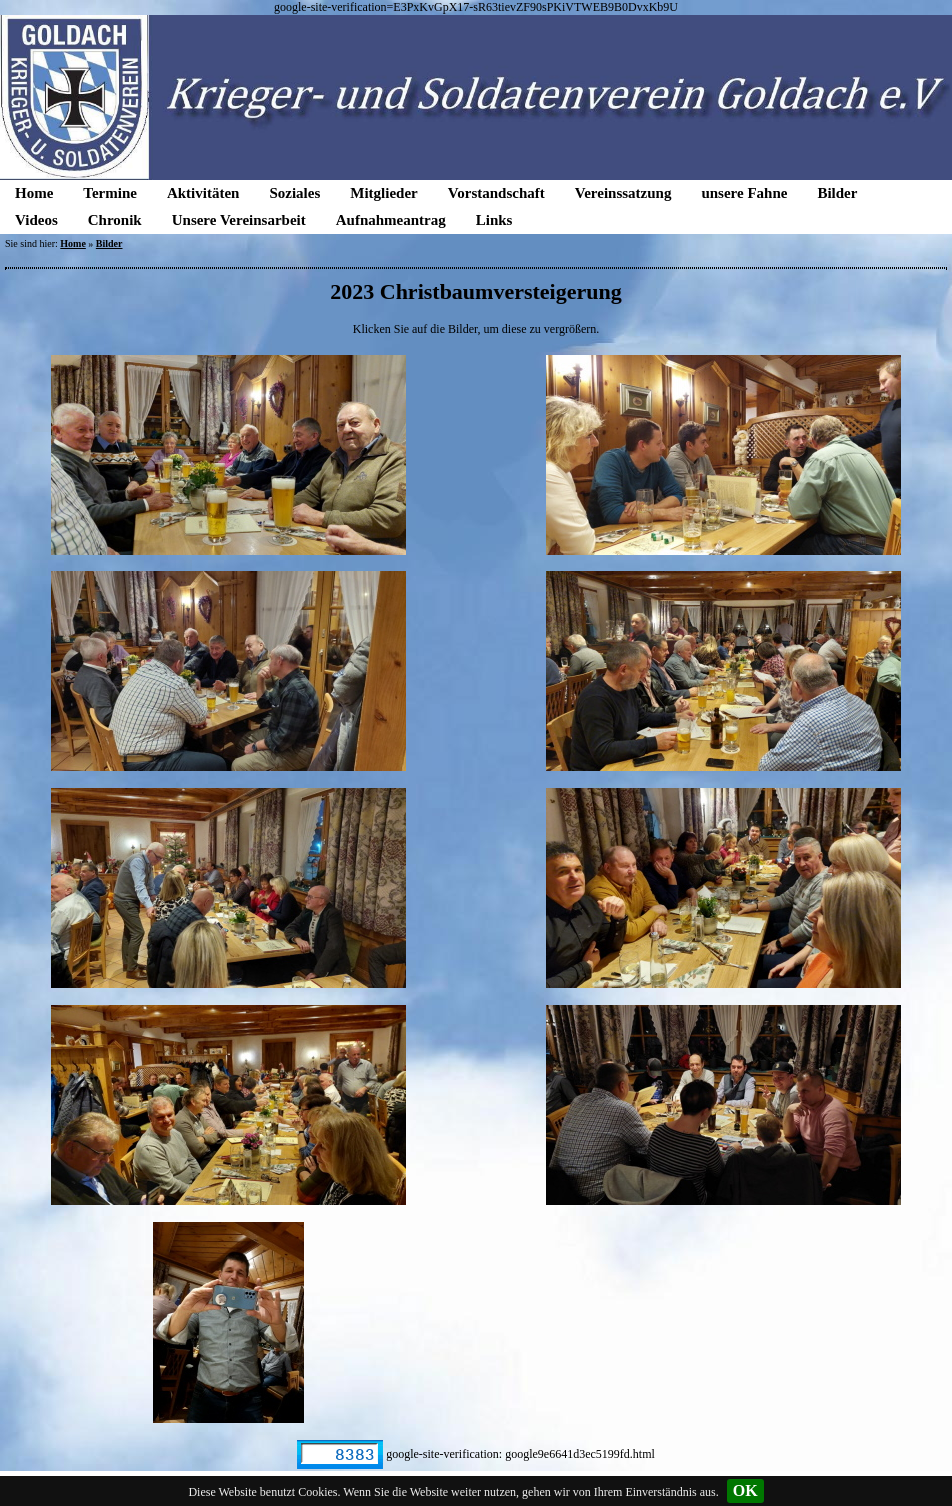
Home (34, 193)
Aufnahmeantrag (391, 220)
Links (494, 220)
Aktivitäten (203, 193)
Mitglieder (383, 193)
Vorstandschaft (496, 193)
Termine (110, 193)
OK (745, 1490)
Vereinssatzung (623, 193)
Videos (36, 220)
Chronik (115, 220)
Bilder (837, 193)
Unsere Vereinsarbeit (239, 220)
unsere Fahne (744, 193)
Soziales (294, 193)
